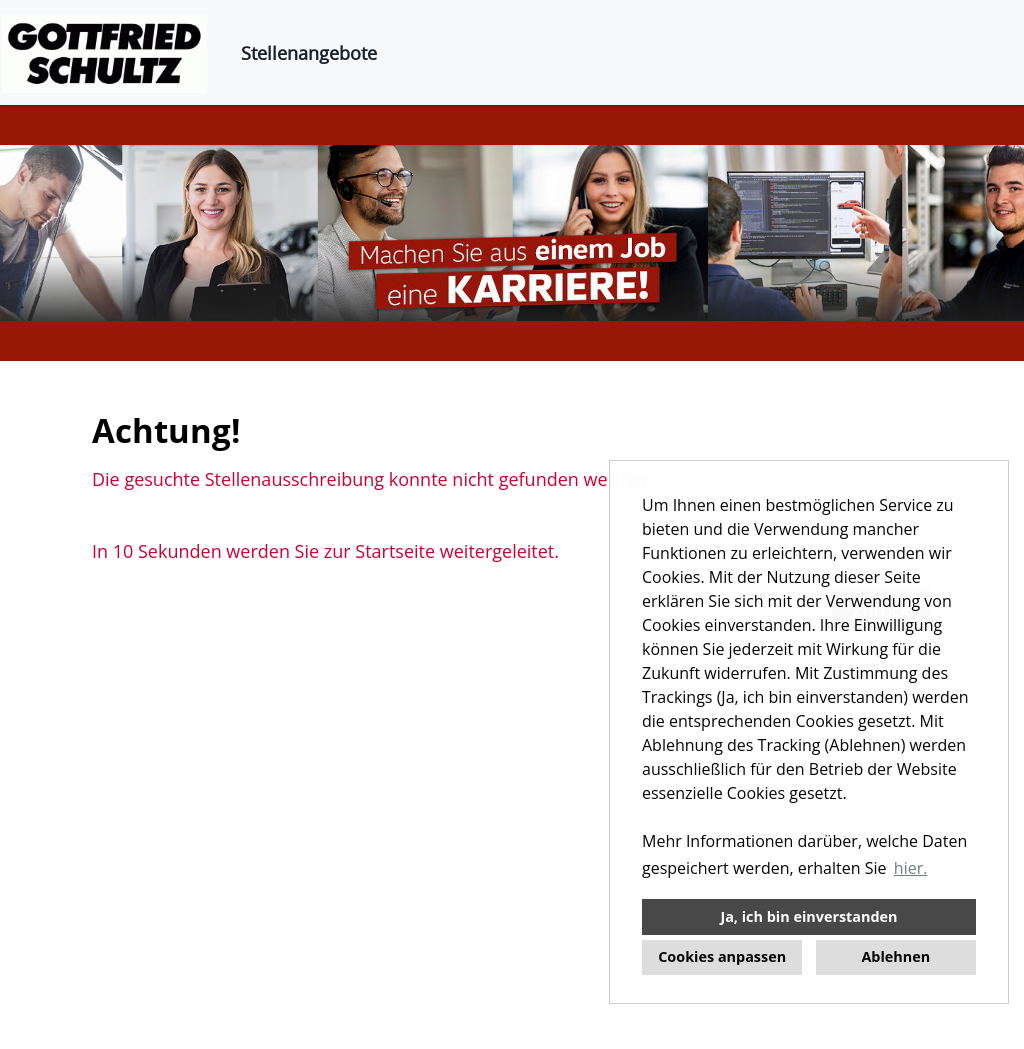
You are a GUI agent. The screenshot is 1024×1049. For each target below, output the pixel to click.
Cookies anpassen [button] (722, 956)
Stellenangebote (309, 53)
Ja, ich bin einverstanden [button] (808, 916)
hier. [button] (911, 868)
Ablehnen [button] (895, 956)
